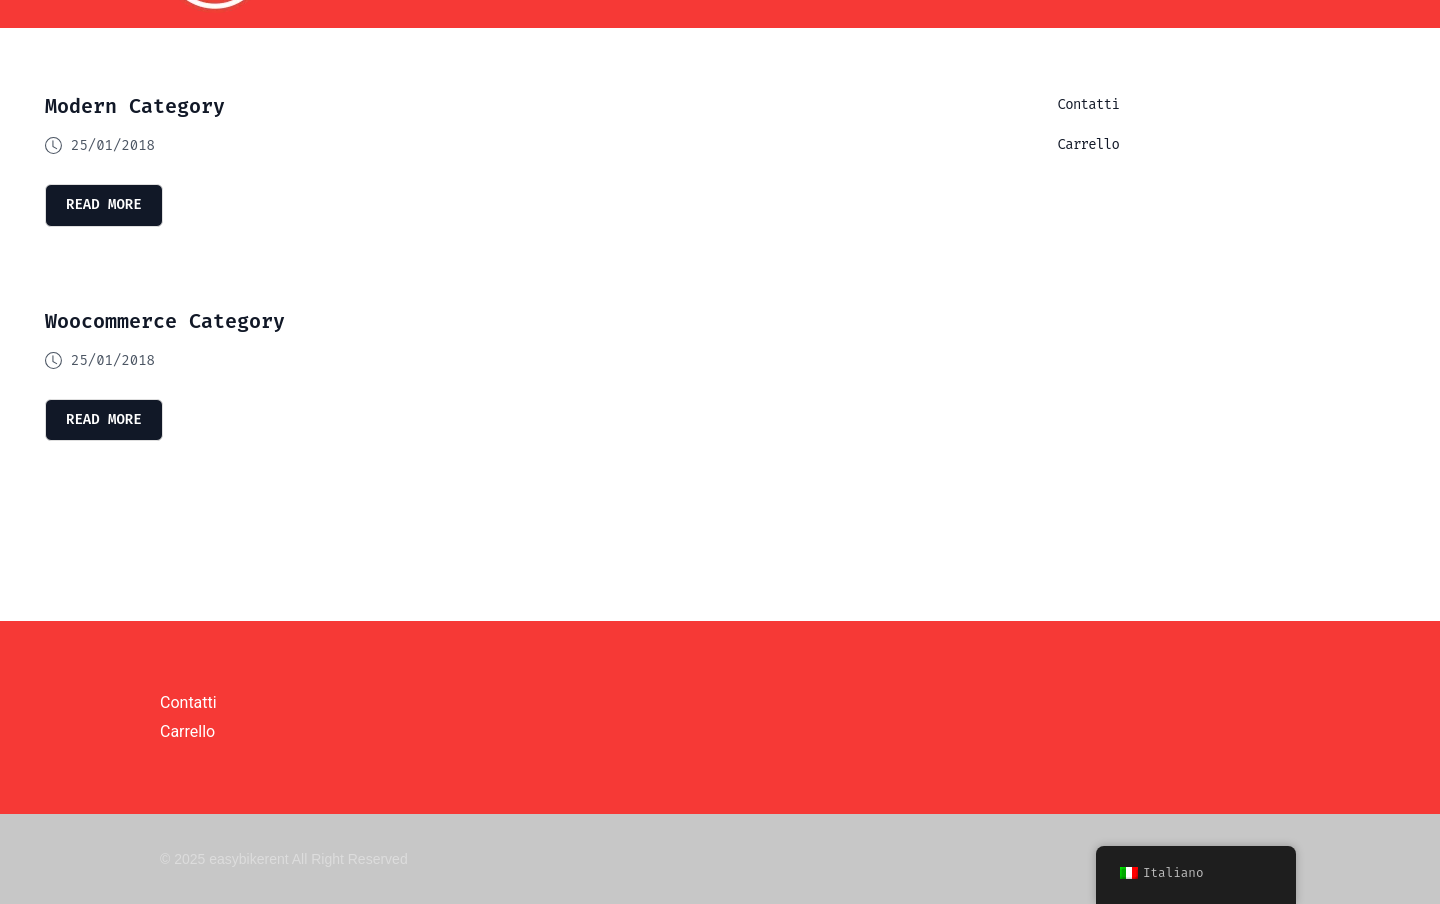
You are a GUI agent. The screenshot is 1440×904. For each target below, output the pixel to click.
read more (104, 204)
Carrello (1089, 144)
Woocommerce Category (165, 321)
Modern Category (135, 106)
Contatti (1089, 104)
